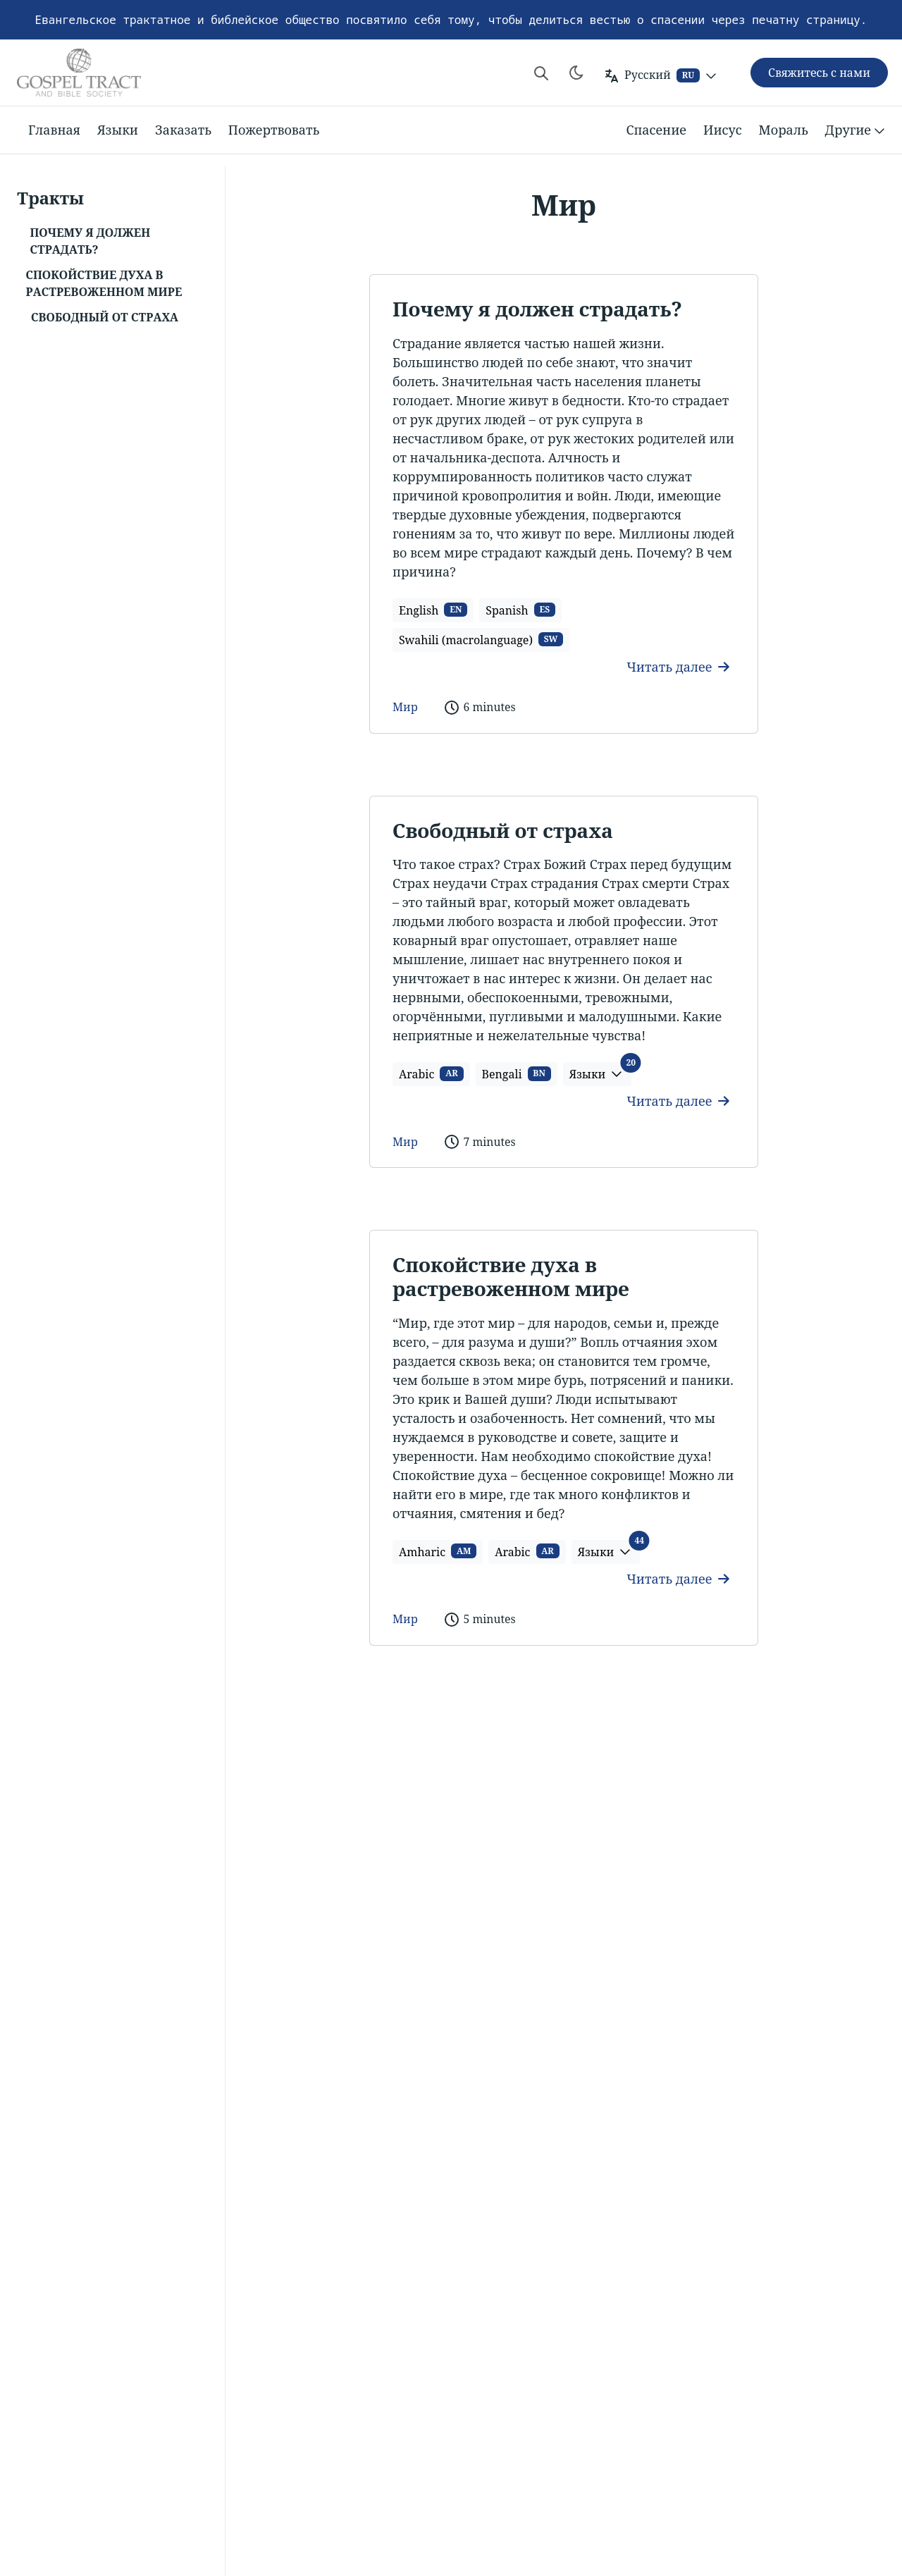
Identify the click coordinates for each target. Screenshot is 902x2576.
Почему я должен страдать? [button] (90, 241)
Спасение (656, 129)
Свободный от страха (503, 830)
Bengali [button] (516, 1074)
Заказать (183, 129)
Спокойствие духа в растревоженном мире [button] (103, 283)
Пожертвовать (273, 129)
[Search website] (541, 72)
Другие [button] (856, 130)
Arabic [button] (431, 1074)
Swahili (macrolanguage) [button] (481, 640)
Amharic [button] (437, 1551)
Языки (117, 129)
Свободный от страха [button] (104, 317)
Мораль (783, 129)
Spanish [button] (520, 610)
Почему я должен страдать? (537, 308)
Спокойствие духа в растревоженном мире (511, 1276)
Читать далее (677, 666)
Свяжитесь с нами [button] (819, 72)
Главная (54, 129)
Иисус (722, 129)
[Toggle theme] (576, 72)
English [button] (433, 610)
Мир (405, 707)
